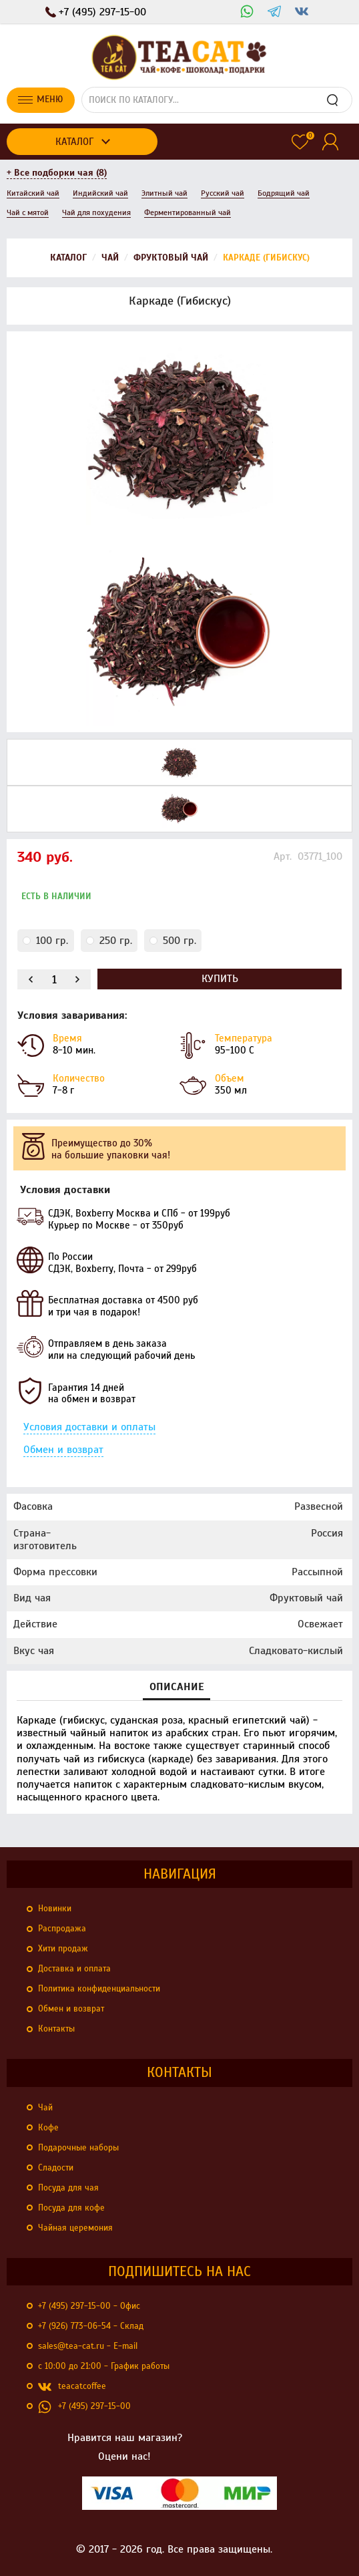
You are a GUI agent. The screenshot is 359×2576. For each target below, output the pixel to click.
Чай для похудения (96, 212)
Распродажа (62, 1928)
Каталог (74, 142)
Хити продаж (63, 1948)
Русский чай (222, 193)
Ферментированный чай (187, 212)
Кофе (48, 2127)
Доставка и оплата (74, 1968)
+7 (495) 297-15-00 (84, 2407)
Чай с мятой (28, 212)
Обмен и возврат (63, 1449)
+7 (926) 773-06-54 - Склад (90, 2326)
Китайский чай (33, 193)
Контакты (56, 2029)
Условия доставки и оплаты (89, 1427)
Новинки (54, 1908)
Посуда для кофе (71, 2208)
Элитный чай (164, 193)
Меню (40, 99)
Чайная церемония (75, 2228)
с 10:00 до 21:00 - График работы (103, 2366)
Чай (45, 2107)
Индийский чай (100, 193)
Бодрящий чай (284, 193)
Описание (176, 1687)
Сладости (55, 2167)
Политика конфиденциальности (99, 1988)
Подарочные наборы (78, 2147)
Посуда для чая (68, 2188)
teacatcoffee (72, 2387)
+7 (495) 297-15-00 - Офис (89, 2306)
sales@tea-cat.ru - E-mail (87, 2346)
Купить (220, 978)
